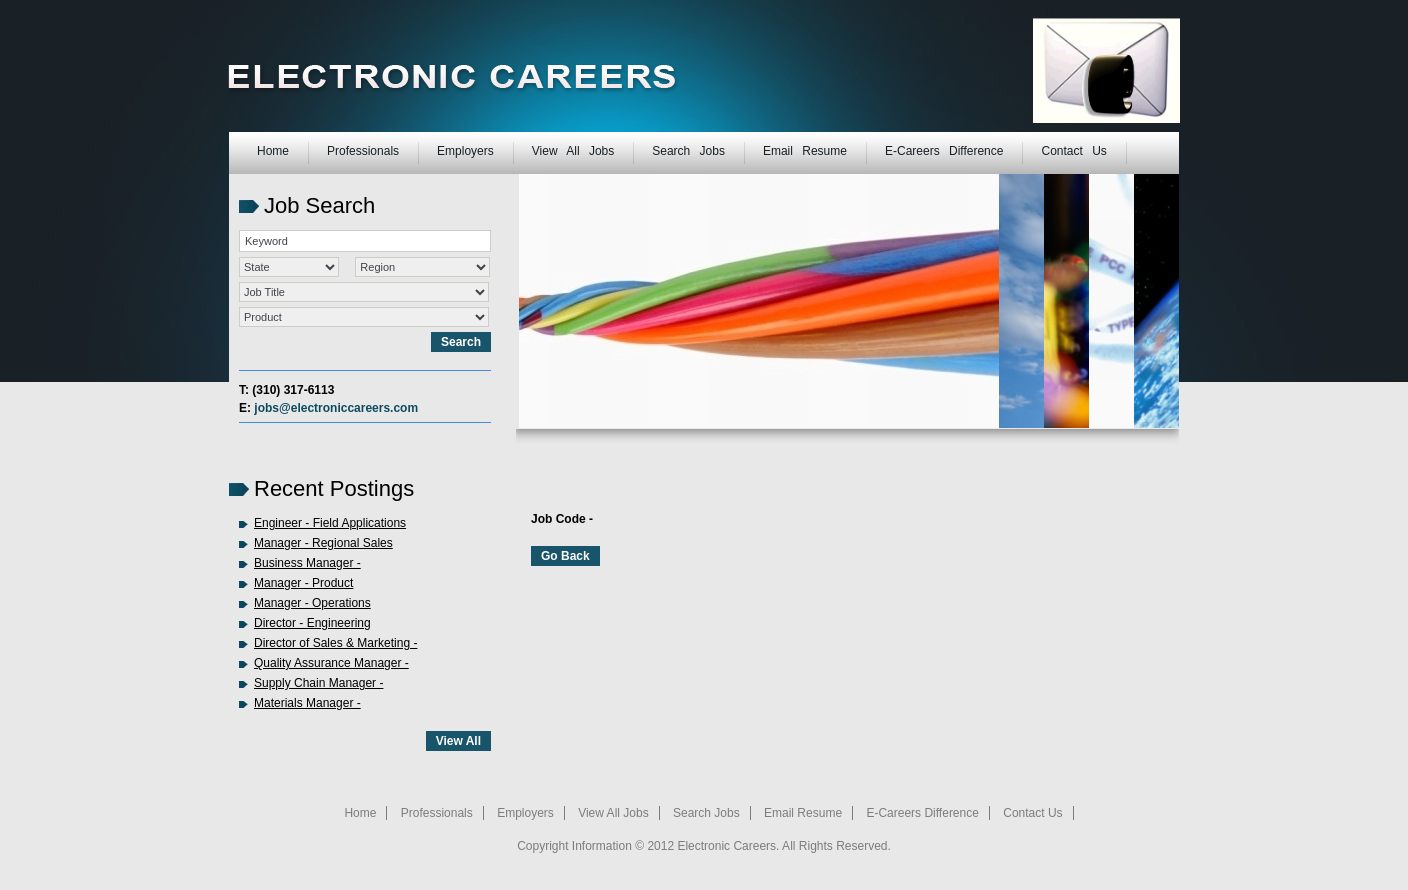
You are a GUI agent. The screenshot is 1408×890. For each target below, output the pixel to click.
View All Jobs (573, 151)
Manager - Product (303, 583)
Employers (465, 151)
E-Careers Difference (944, 151)
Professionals (363, 151)
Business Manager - (307, 563)
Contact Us (1073, 151)
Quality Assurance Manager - (331, 663)
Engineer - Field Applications (330, 523)
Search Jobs (688, 151)
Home (273, 151)
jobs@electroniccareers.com (336, 408)
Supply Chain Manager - (318, 683)
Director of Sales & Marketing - (335, 643)
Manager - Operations (312, 603)
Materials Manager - (307, 703)
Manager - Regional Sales (323, 543)
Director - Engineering (312, 623)
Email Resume (805, 151)
